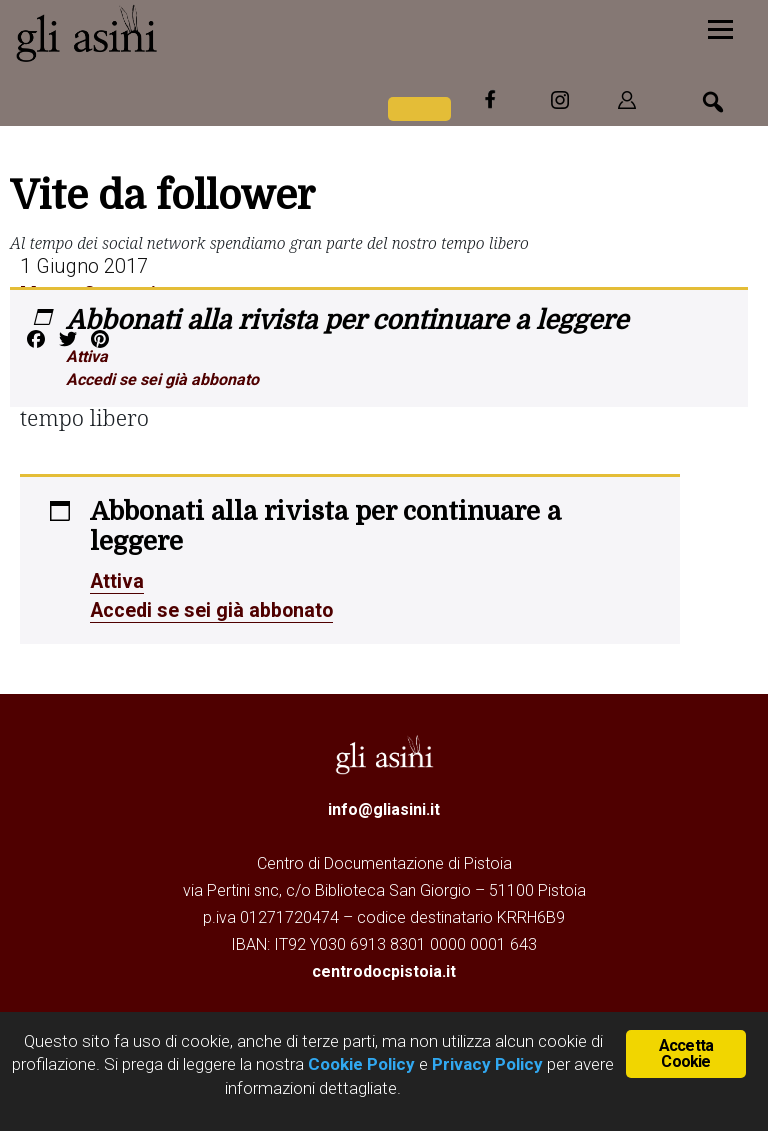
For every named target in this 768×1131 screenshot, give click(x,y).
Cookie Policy (359, 1064)
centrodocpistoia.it (384, 969)
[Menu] (720, 27)
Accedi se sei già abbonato (162, 379)
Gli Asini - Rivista (165, 33)
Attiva (87, 356)
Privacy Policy (487, 1064)
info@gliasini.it (384, 807)
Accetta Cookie (686, 1052)
